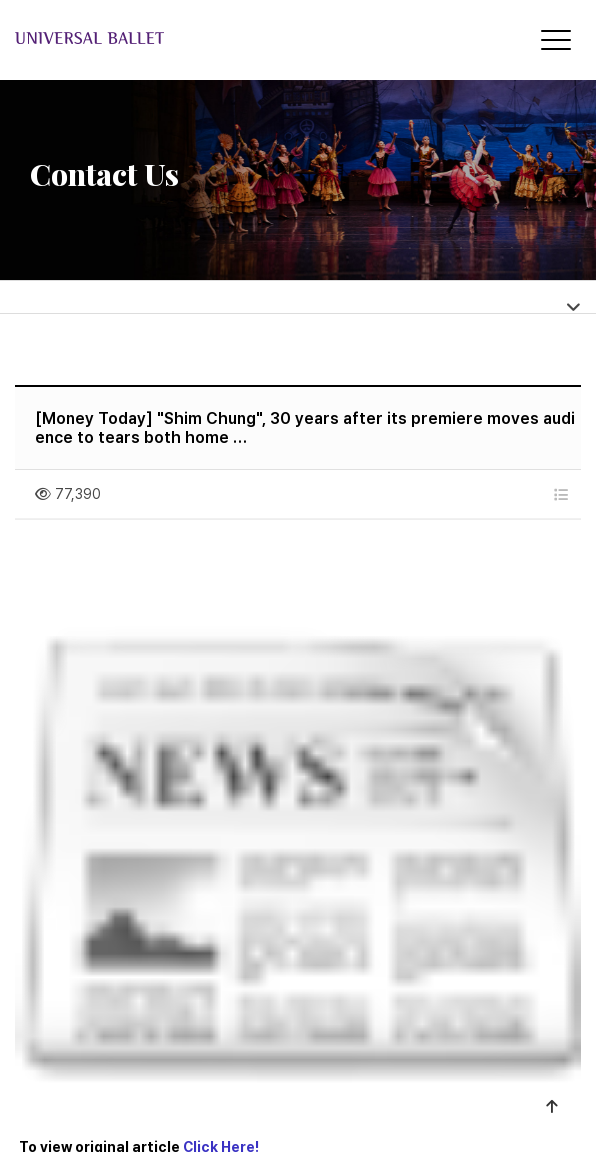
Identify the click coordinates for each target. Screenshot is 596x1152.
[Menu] (556, 40)
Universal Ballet (171, 38)
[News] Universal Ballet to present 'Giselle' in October (279, 834)
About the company (169, 1041)
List (541, 915)
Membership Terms (342, 1041)
